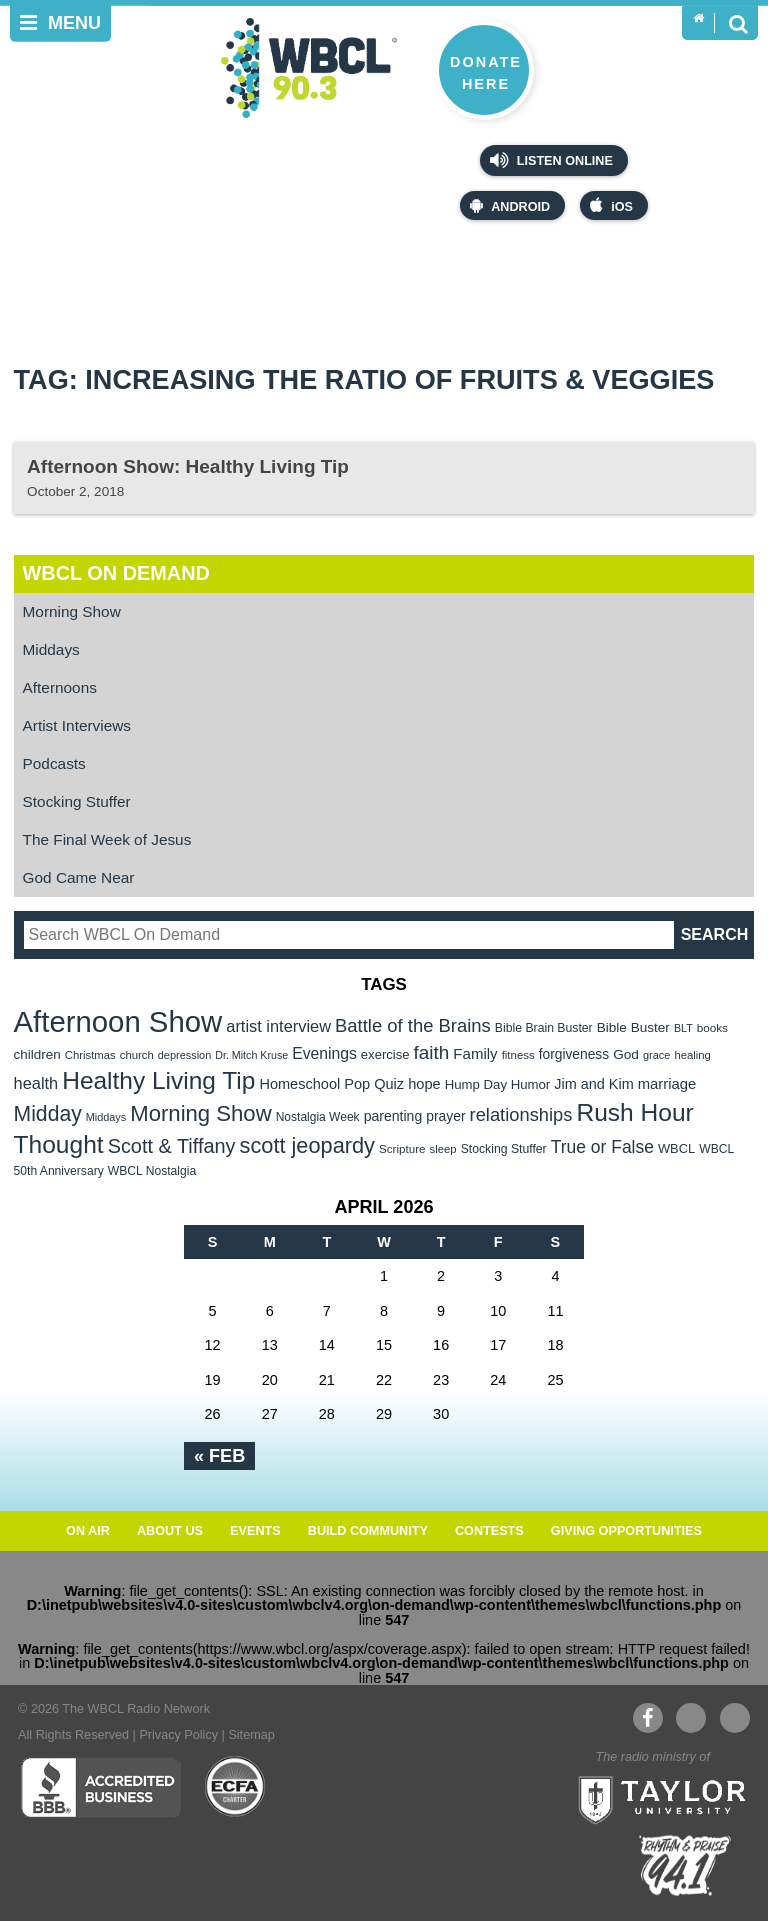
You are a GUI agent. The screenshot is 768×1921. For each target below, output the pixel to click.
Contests (489, 1531)
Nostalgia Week (318, 1117)
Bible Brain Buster (544, 1028)
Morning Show (72, 611)
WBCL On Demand (116, 573)
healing (692, 1055)
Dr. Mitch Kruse (251, 1055)
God (626, 1054)
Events (255, 1531)
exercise (385, 1054)
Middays (51, 649)
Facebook (647, 1718)
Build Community (368, 1531)
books (712, 1027)
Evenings (324, 1053)
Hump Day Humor (498, 1084)
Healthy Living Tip (158, 1080)
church (137, 1055)
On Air (88, 1531)
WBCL (676, 1148)
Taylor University (656, 1798)
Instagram (735, 1718)
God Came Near (79, 877)
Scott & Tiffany (172, 1146)
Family (475, 1053)
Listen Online (551, 160)
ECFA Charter (236, 1787)
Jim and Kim (593, 1084)
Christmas (90, 1055)
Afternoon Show (118, 1021)
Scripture (402, 1148)
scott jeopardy (307, 1145)
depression (185, 1055)
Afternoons (60, 687)
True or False (602, 1147)
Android (510, 205)
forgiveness (574, 1054)
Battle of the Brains (413, 1025)
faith (432, 1052)
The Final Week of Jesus (107, 839)
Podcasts (54, 763)
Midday (48, 1113)
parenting (393, 1116)
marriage (667, 1084)
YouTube (690, 1718)
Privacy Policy (178, 1735)
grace (656, 1055)
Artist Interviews (77, 725)
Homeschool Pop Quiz (331, 1084)
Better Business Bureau (100, 1787)
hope (424, 1084)
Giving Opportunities (626, 1531)
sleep (443, 1149)
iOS (611, 205)
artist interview (278, 1026)
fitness (518, 1055)
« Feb (219, 1456)
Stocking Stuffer (77, 801)
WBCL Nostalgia (152, 1171)
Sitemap (251, 1735)
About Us (170, 1531)
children (37, 1054)
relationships (521, 1114)
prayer (445, 1116)
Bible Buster (633, 1027)
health (36, 1083)
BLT (683, 1028)
